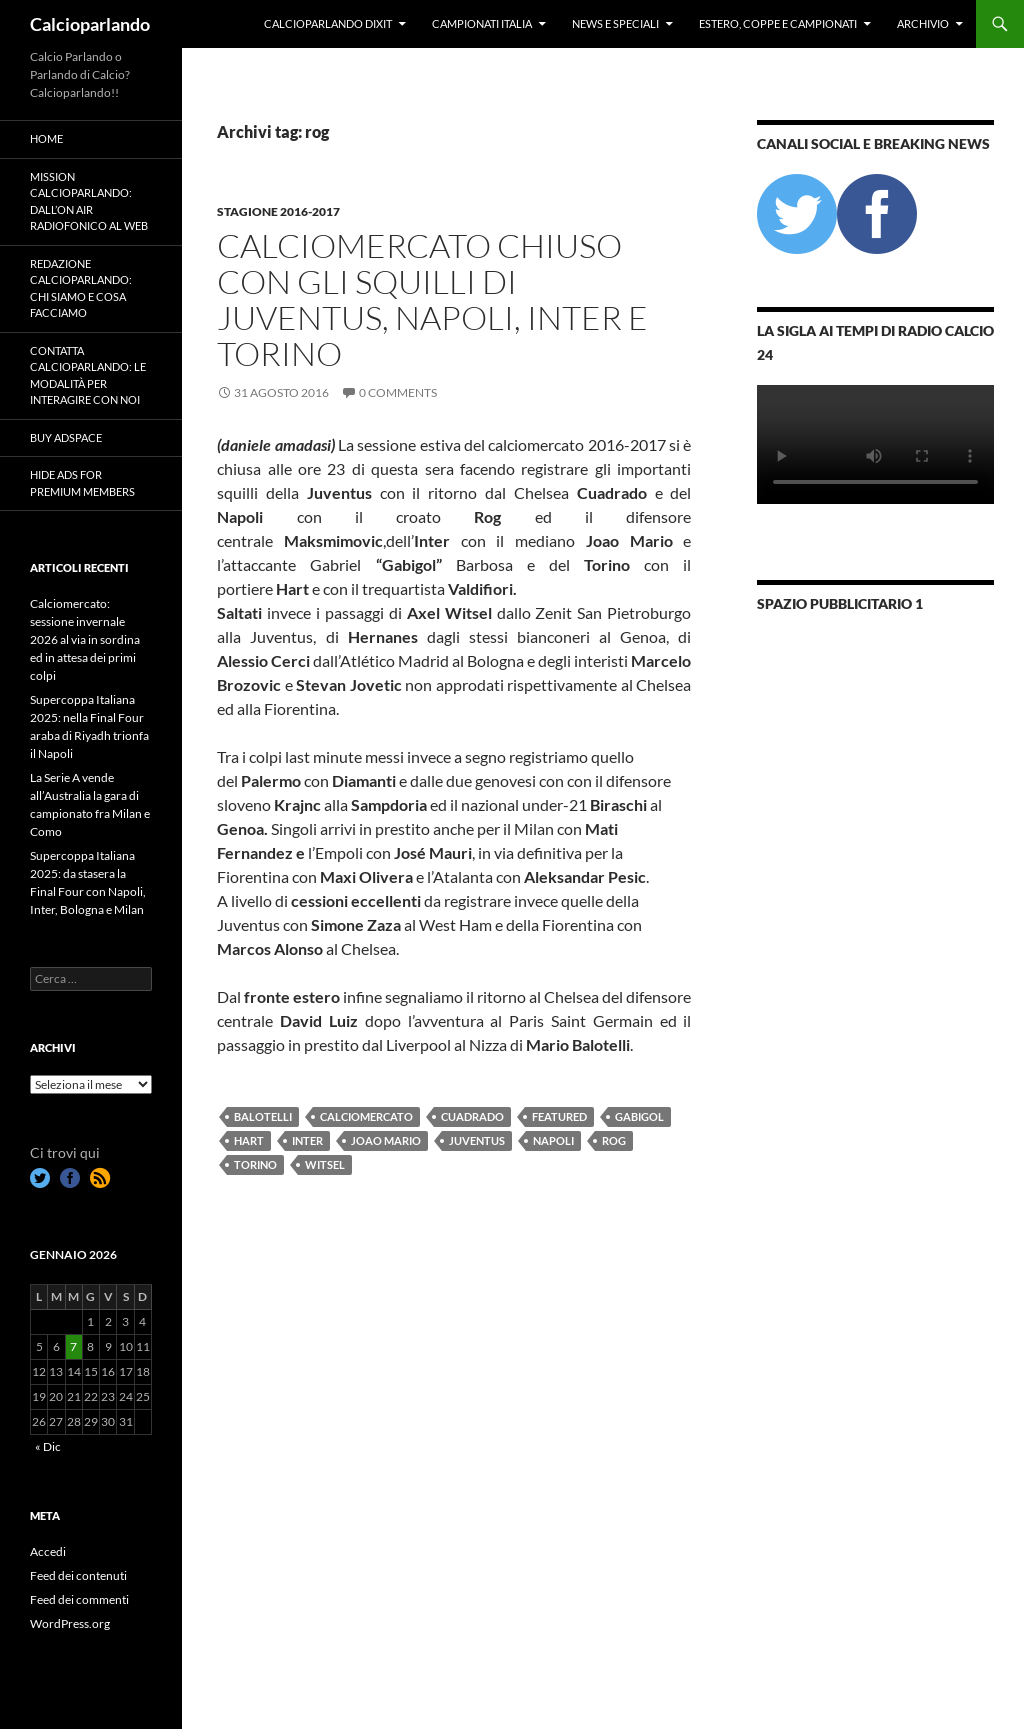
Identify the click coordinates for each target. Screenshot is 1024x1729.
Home (46, 138)
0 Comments (398, 392)
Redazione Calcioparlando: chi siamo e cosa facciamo (81, 288)
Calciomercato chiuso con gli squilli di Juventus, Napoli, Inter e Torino (432, 299)
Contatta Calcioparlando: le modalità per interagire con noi (88, 375)
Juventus (477, 1140)
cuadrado (472, 1116)
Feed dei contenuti (78, 1575)
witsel (325, 1164)
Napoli (553, 1140)
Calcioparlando (90, 24)
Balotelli (263, 1116)
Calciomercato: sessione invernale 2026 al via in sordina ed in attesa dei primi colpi (85, 639)
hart (249, 1140)
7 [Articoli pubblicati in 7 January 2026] (73, 1346)
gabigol (639, 1116)
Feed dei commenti (79, 1599)
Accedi (48, 1551)
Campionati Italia (482, 23)
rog (614, 1140)
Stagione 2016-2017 (278, 211)
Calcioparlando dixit (328, 23)
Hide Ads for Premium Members (82, 483)
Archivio (923, 23)
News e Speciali (615, 23)
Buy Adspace (66, 437)
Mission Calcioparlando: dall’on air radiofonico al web (89, 201)
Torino (255, 1164)
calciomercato (366, 1116)
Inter (307, 1140)
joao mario (386, 1140)
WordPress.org (70, 1623)
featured (559, 1116)
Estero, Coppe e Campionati (778, 23)
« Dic (48, 1446)
